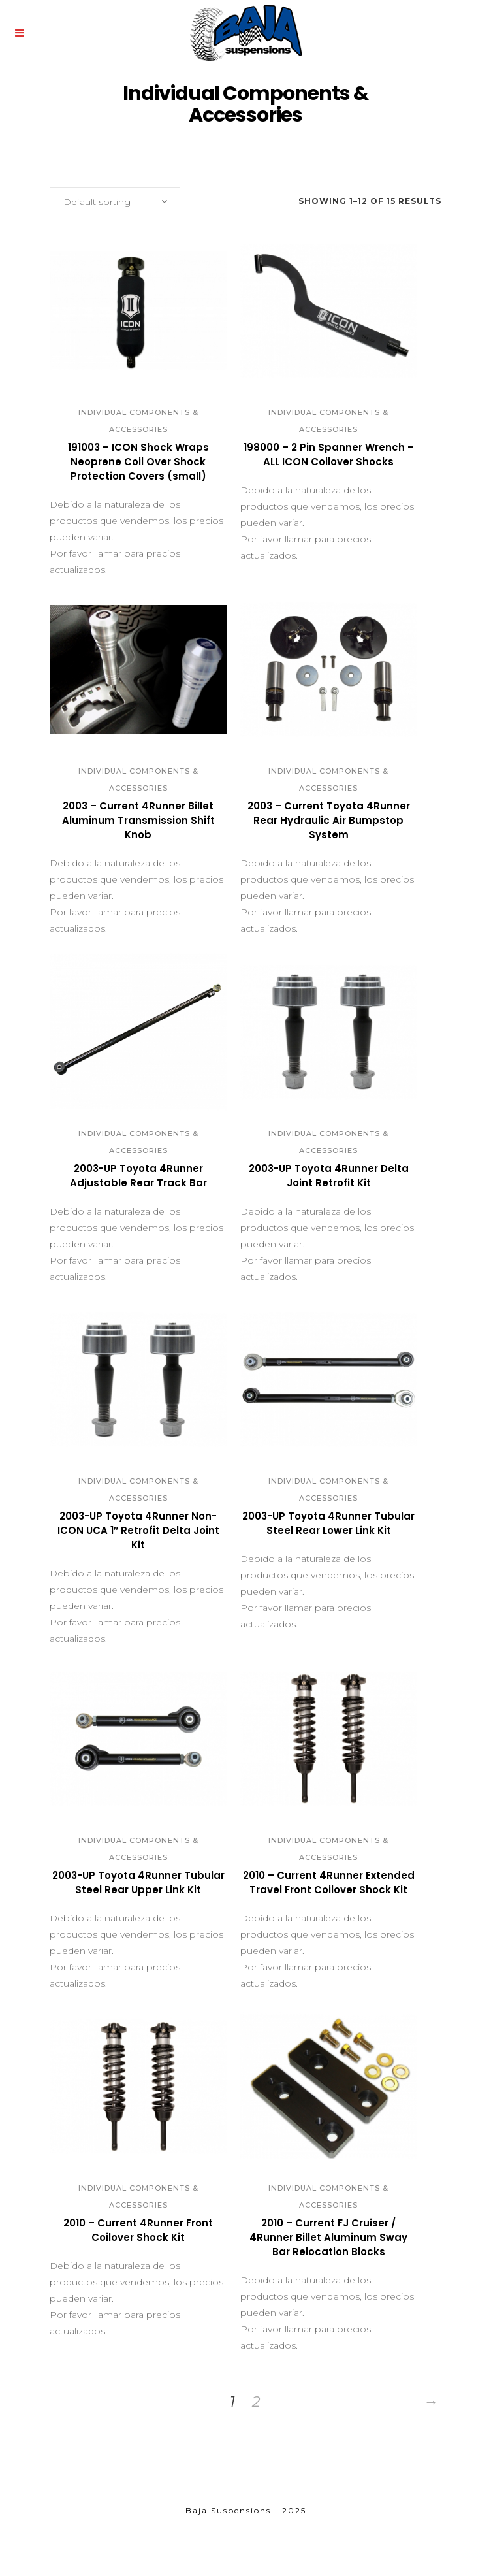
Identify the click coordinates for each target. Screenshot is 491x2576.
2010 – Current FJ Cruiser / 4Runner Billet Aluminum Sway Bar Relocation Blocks (328, 2237)
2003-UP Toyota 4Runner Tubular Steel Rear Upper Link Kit (138, 1882)
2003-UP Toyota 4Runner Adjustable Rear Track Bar (138, 1176)
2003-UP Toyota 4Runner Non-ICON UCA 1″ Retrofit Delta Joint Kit (138, 1530)
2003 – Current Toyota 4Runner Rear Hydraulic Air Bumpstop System (328, 820)
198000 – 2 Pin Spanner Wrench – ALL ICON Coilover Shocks (329, 454)
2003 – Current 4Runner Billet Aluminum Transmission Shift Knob (138, 820)
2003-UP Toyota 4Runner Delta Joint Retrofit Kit (329, 1176)
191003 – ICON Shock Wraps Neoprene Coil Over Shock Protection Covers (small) (138, 461)
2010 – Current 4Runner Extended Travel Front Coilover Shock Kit (329, 1882)
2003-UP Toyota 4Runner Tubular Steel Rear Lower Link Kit (328, 1523)
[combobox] (115, 201)
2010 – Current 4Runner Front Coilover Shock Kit (138, 2230)
